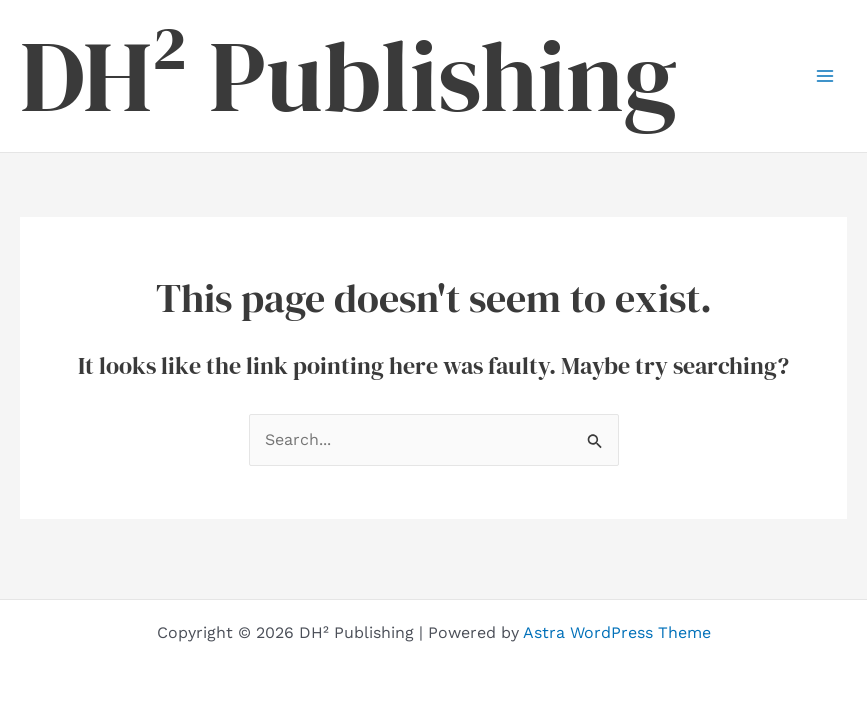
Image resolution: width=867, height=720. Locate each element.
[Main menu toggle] (825, 76)
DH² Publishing (348, 76)
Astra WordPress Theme (617, 632)
